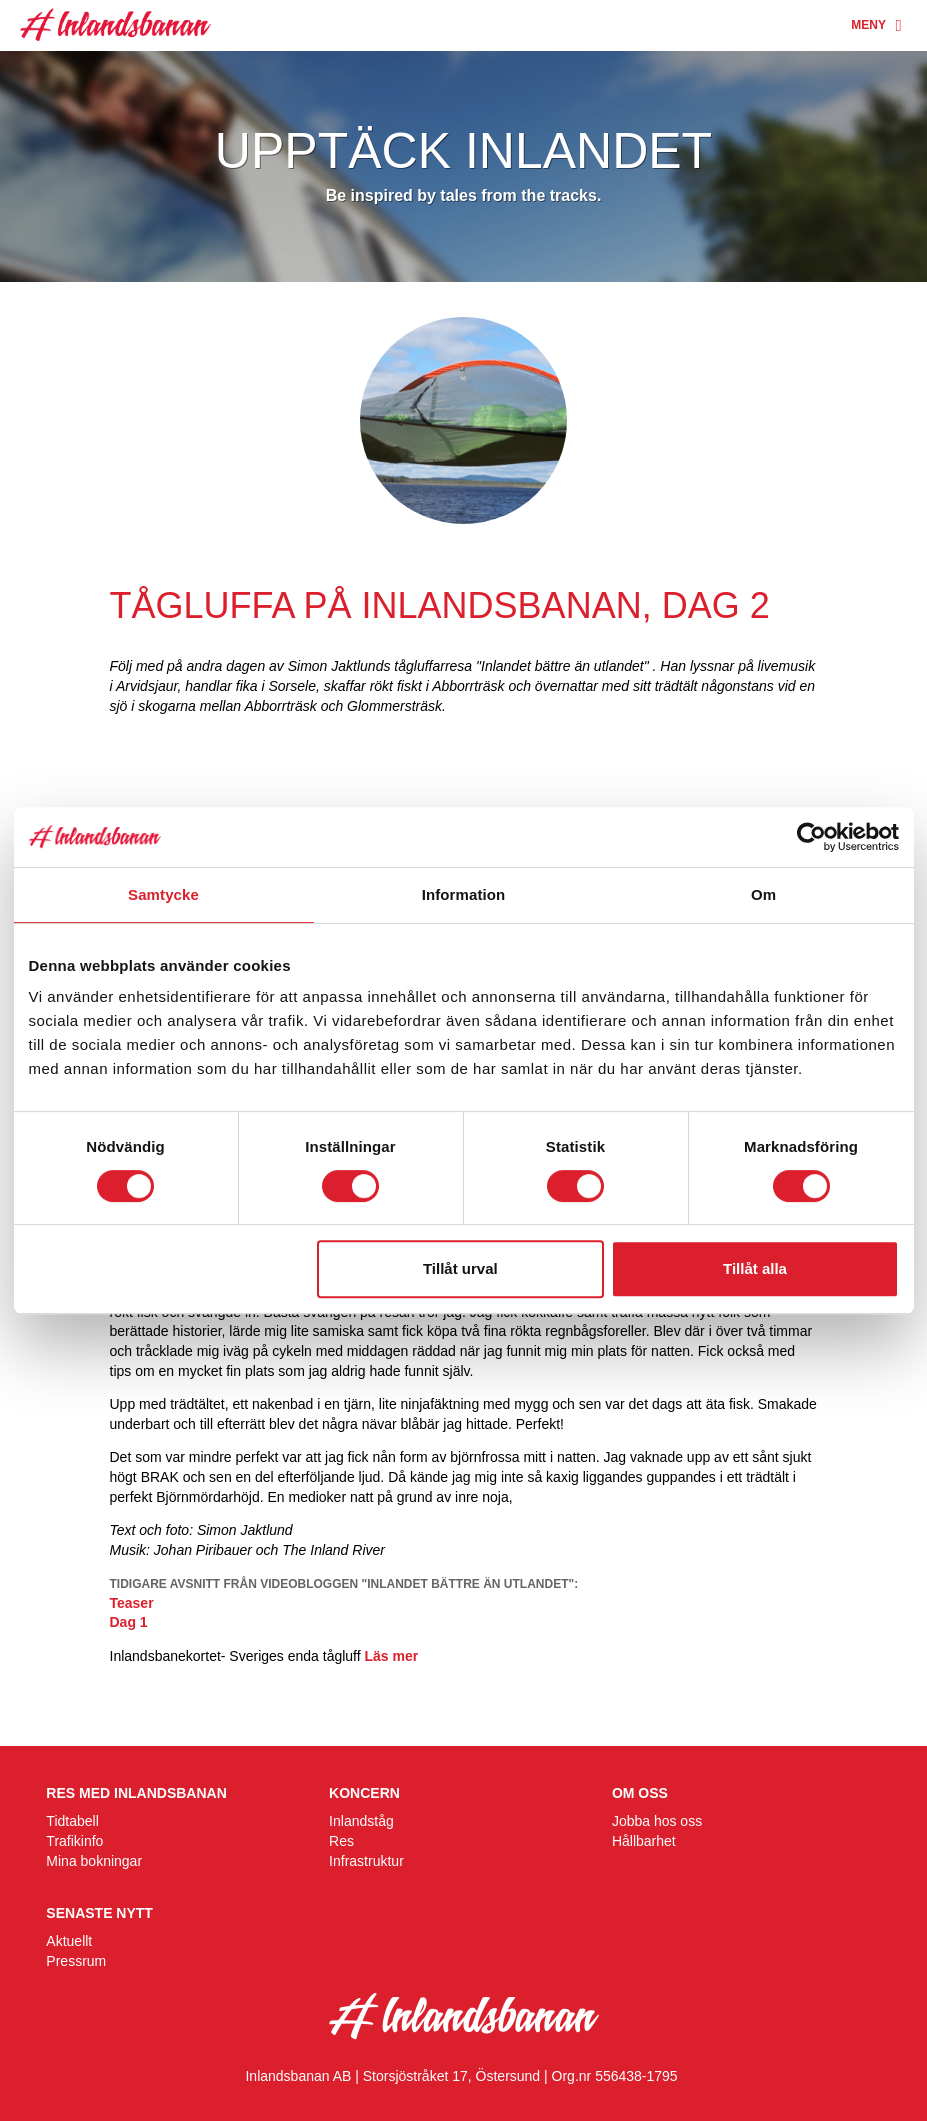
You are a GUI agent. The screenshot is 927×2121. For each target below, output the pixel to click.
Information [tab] (464, 894)
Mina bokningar (94, 1861)
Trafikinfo (74, 1841)
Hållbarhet (644, 1841)
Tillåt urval (460, 1268)
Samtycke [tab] (163, 894)
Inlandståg (361, 1821)
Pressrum (76, 1961)
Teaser (132, 1603)
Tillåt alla (755, 1268)
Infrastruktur (366, 1861)
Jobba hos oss (657, 1821)
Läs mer (392, 1656)
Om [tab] (763, 894)
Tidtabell (72, 1821)
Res (341, 1841)
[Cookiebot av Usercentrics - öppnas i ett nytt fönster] (811, 837)
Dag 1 (129, 1622)
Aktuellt (69, 1941)
